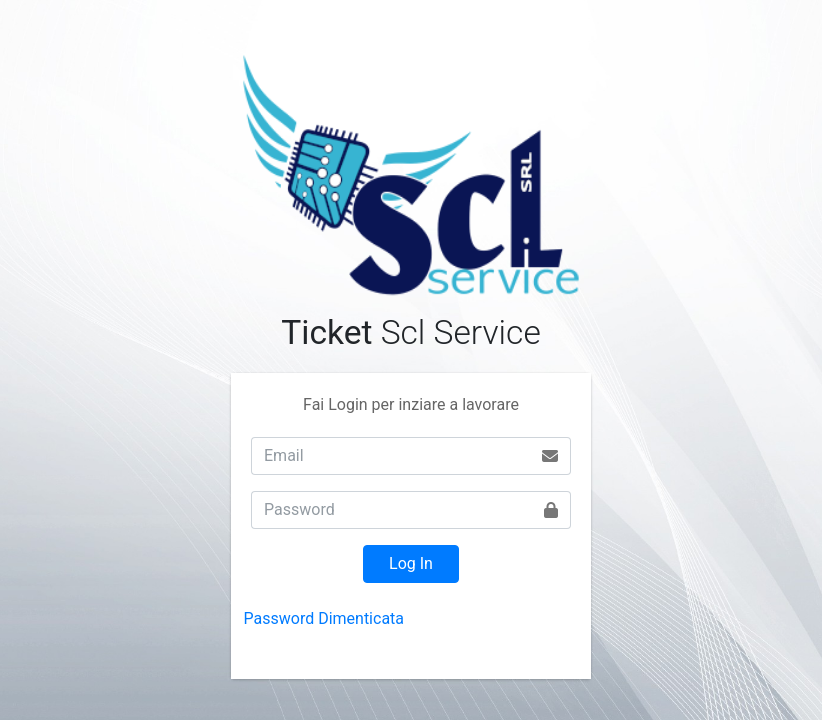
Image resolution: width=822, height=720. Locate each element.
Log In (411, 563)
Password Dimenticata (324, 618)
